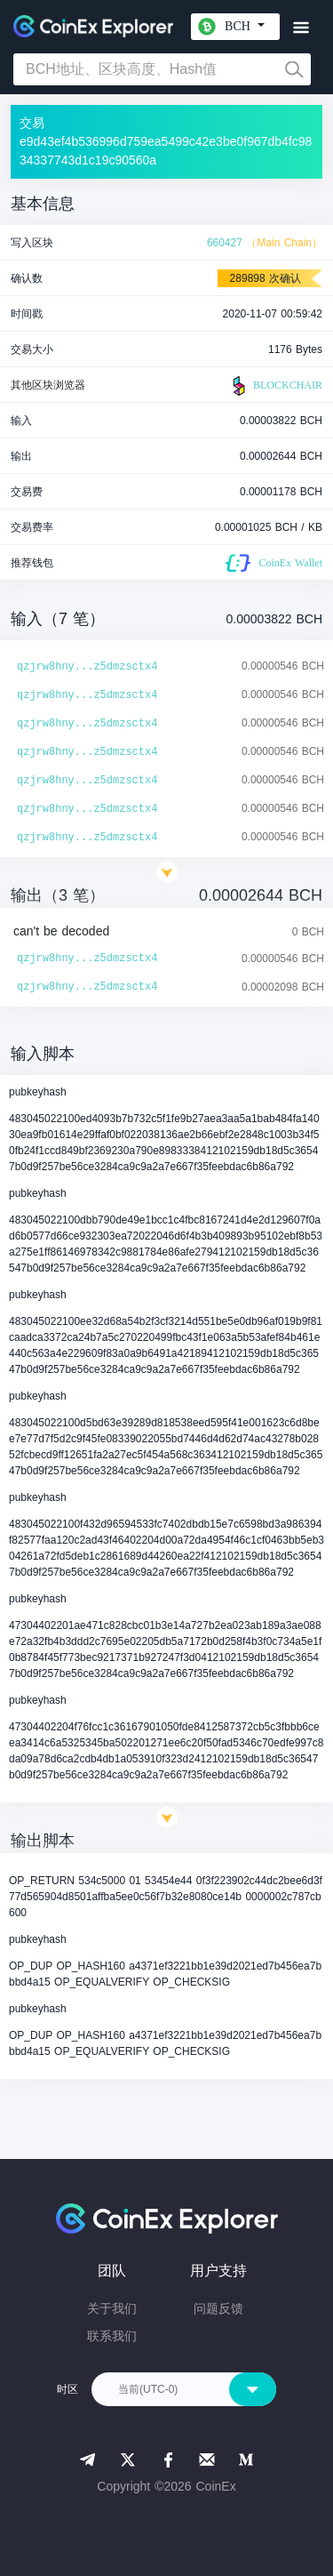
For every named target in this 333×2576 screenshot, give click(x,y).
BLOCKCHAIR (275, 386)
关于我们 (112, 2308)
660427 (224, 243)
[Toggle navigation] (300, 28)
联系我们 (112, 2336)
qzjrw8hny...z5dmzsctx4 (87, 667)
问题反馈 (218, 2308)
